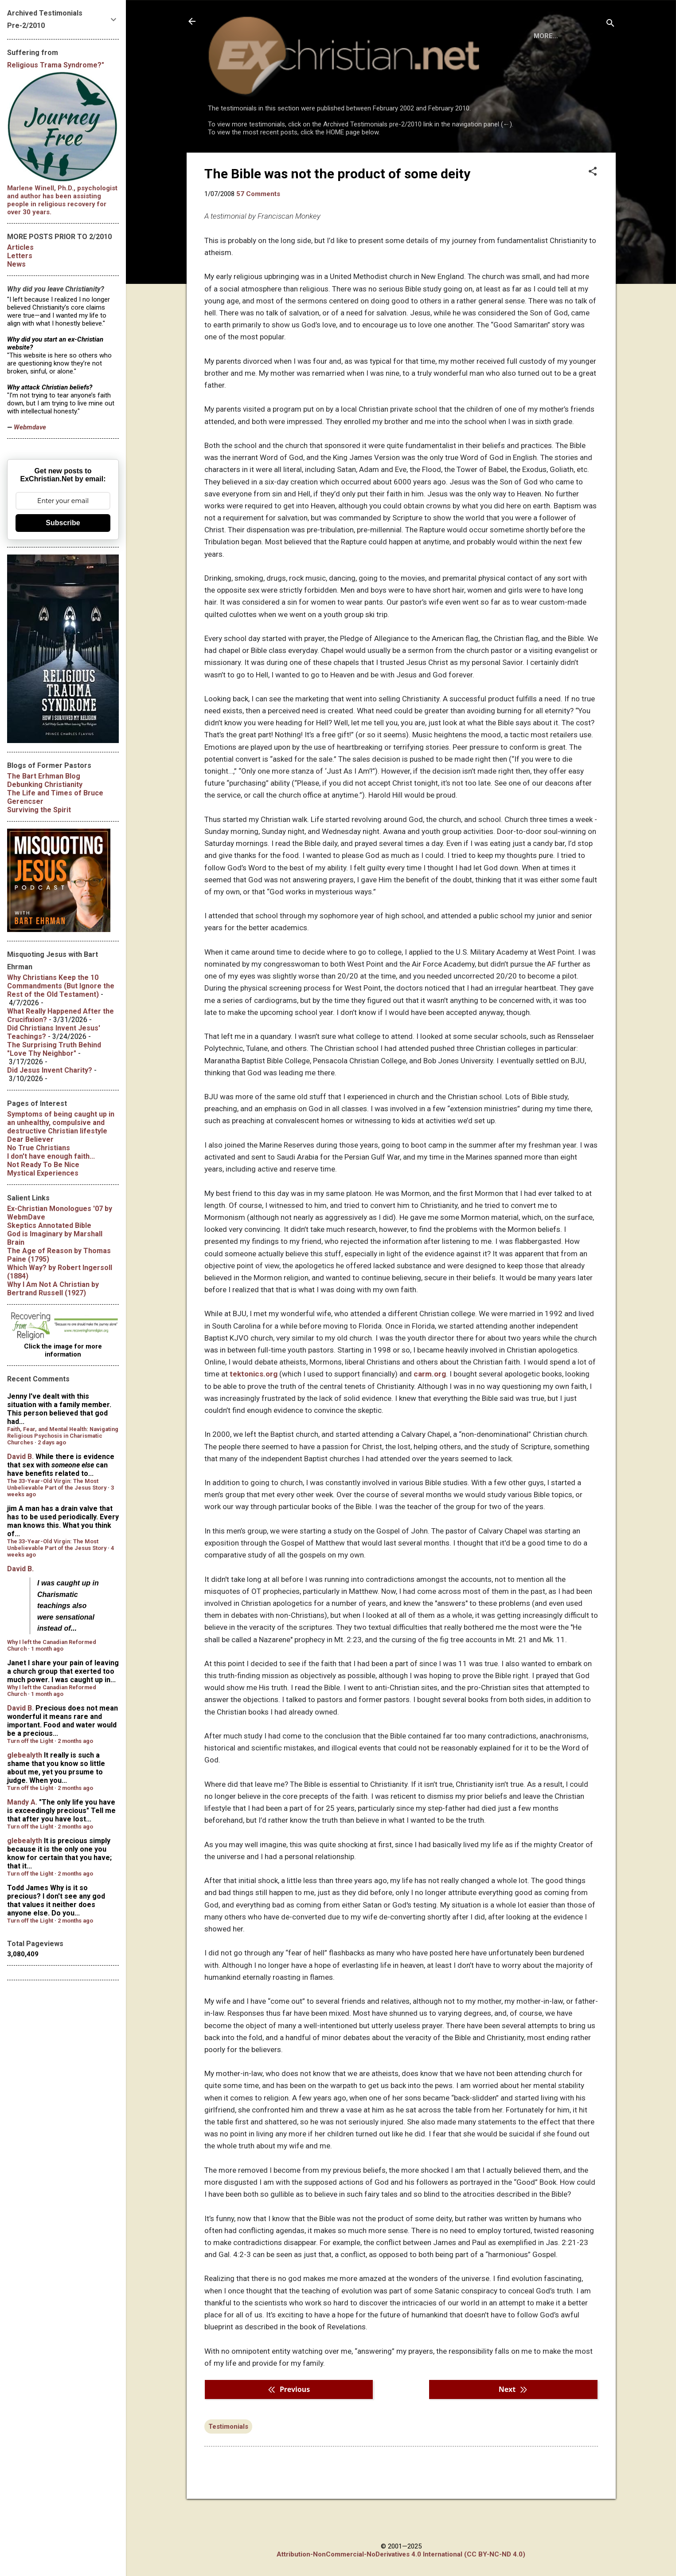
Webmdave (30, 427)
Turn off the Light (30, 1741)
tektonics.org (254, 1410)
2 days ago (52, 1442)
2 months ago (75, 1741)
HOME (224, 161)
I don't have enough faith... (51, 1156)
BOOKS (261, 161)
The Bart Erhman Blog (43, 776)
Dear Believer (30, 1139)
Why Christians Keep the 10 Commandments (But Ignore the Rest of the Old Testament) (60, 986)
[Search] (610, 24)
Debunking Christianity (44, 784)
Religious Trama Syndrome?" (55, 65)
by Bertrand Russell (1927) (53, 1288)
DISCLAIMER (309, 161)
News (16, 264)
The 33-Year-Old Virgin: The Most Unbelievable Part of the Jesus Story (56, 1484)
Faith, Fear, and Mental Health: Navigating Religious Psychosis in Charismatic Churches (62, 1436)
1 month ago (47, 1648)
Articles (20, 247)
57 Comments (258, 230)
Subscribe (63, 523)
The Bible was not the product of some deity (337, 210)
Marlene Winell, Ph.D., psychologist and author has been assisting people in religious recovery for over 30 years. (62, 200)
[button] (592, 208)
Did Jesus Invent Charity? (49, 1070)
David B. (20, 1456)
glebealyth (24, 1755)
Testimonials (228, 2463)
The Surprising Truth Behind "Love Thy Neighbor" (54, 1049)
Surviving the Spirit (39, 810)
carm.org (430, 1410)
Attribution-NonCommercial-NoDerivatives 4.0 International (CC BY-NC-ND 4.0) (401, 2554)
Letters (19, 256)
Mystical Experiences (42, 1173)
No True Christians (38, 1148)
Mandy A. (22, 1802)
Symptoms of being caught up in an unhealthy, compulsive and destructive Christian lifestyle (60, 1122)
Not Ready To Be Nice (43, 1164)
